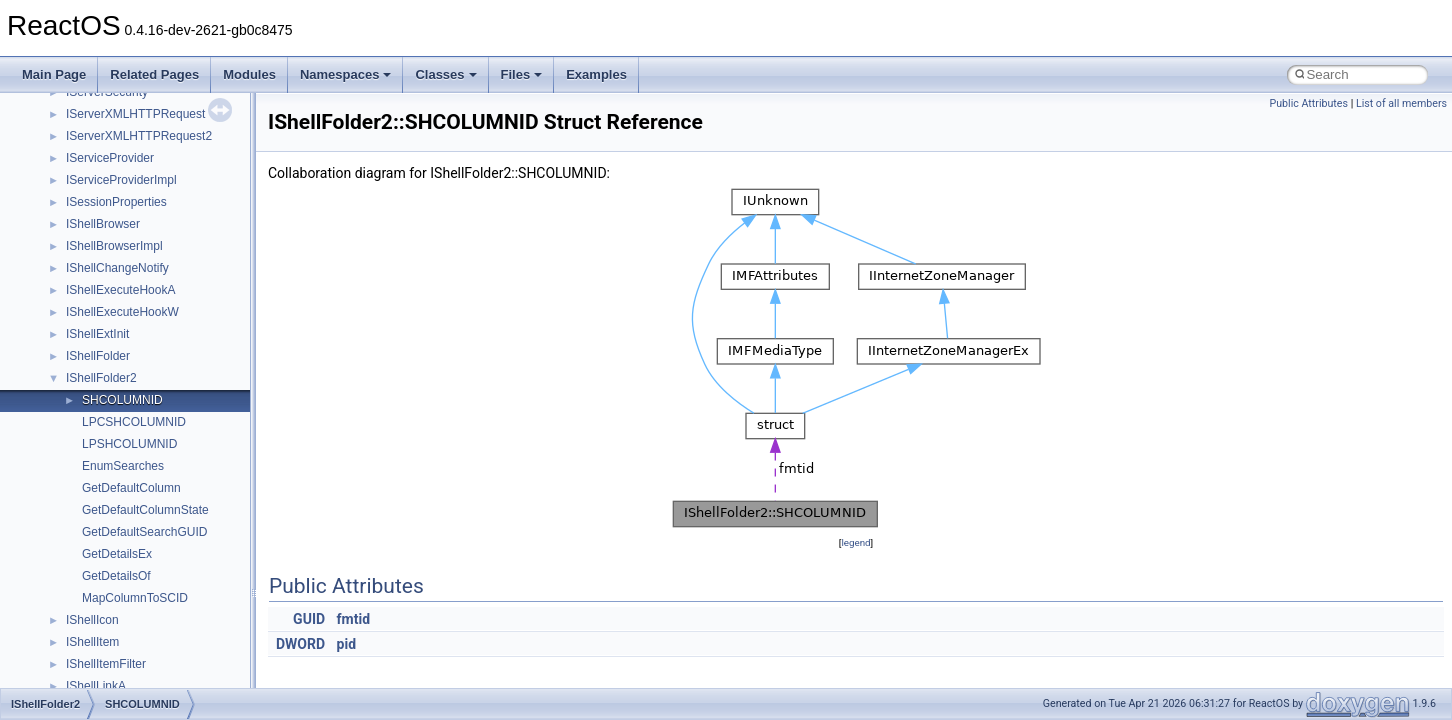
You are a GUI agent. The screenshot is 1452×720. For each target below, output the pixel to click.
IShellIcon (92, 620)
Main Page (54, 74)
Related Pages (154, 74)
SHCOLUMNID (122, 400)
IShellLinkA (96, 686)
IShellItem (92, 642)
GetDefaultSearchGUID (144, 532)
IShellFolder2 (101, 378)
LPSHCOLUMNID (129, 444)
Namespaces (346, 74)
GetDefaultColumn (131, 488)
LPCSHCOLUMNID (134, 422)
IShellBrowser (103, 224)
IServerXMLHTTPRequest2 (139, 136)
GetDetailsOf (116, 576)
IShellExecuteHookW (122, 312)
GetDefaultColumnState (145, 510)
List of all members (1401, 103)
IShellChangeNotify (117, 268)
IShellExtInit (97, 334)
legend (855, 542)
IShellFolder (98, 356)
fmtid (353, 619)
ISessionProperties (116, 202)
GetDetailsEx (117, 554)
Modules (249, 74)
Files (522, 74)
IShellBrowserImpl (114, 246)
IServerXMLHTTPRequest (135, 114)
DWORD (300, 644)
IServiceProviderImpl (121, 180)
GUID (309, 619)
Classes (445, 74)
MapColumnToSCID (135, 598)
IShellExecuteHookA (120, 290)
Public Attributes (1308, 103)
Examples (596, 74)
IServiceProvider (110, 158)
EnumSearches (123, 466)
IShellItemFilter (106, 664)
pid (346, 644)
